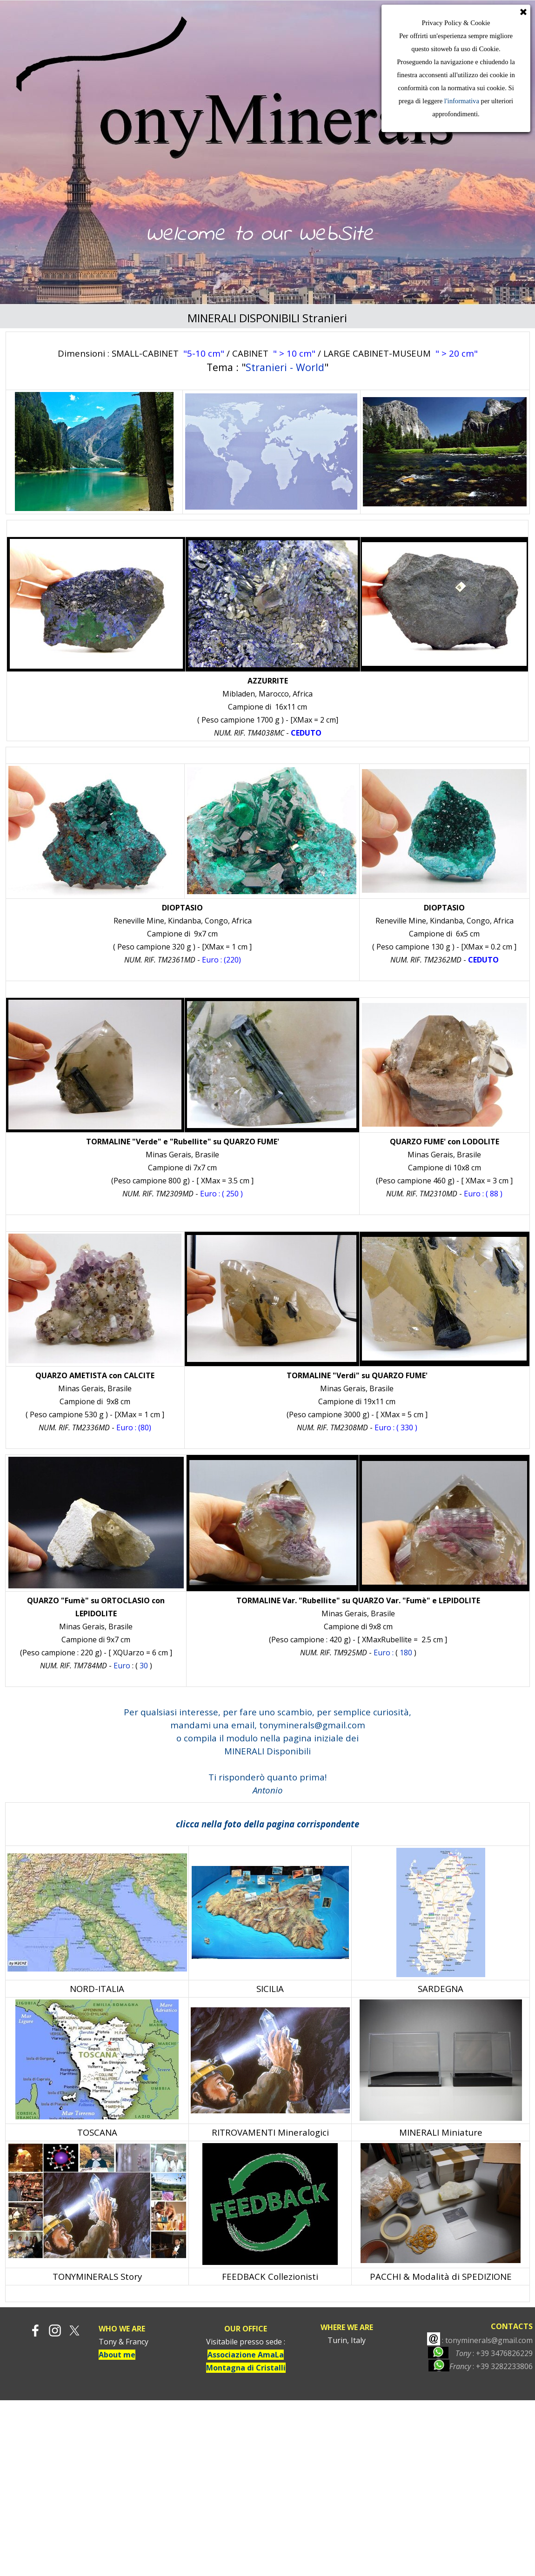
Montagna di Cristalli (246, 2368)
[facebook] (35, 2330)
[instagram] (55, 2330)
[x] (74, 2330)
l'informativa (460, 101)
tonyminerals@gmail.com (312, 1725)
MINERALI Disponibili (267, 1751)
